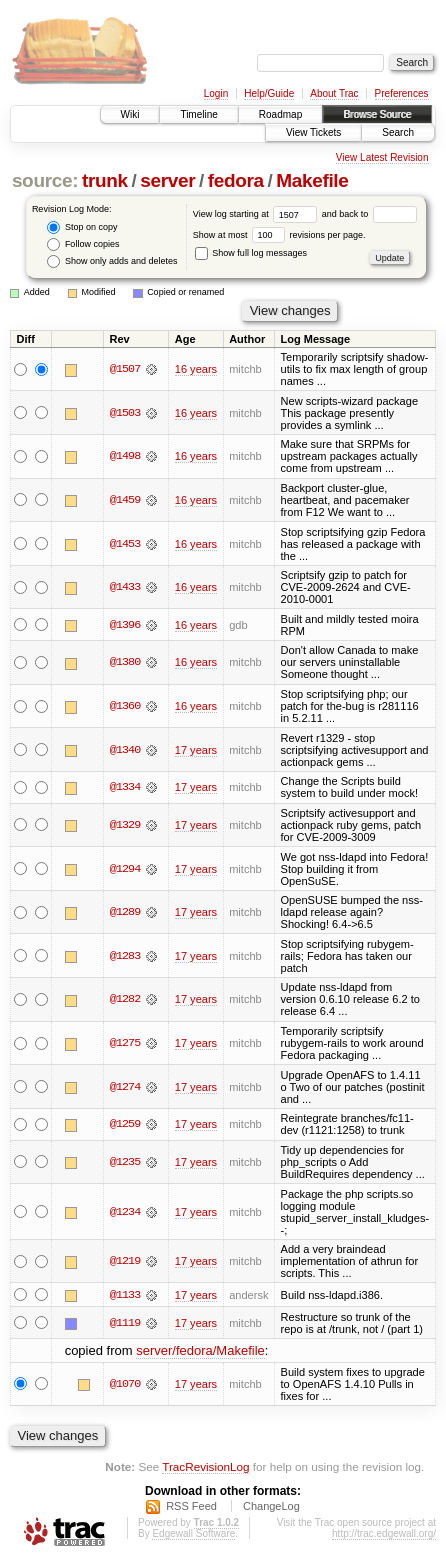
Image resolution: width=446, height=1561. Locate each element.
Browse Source (377, 114)
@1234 (125, 1212)
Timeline (198, 114)
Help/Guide (269, 93)
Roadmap (280, 114)
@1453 (125, 544)
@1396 (125, 625)
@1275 (125, 1043)
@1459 (125, 500)
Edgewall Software (193, 1534)
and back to (369, 214)
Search (398, 132)
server (167, 180)
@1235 (125, 1162)
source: (45, 180)
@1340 (125, 750)
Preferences (402, 93)
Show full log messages (251, 253)
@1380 (125, 662)
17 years (196, 750)
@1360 (125, 706)
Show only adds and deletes (112, 261)
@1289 (125, 912)
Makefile (312, 180)
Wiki (130, 114)
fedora (236, 180)
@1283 (125, 956)
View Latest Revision (382, 157)
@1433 (125, 587)
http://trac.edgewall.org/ (384, 1534)
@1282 (125, 999)
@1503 (125, 413)
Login (216, 93)
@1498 (125, 456)
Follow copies (83, 244)
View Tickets (313, 132)
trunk (105, 180)
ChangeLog (271, 1507)
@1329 (125, 825)
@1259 (125, 1124)
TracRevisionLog (205, 1466)
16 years (196, 369)
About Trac (334, 93)
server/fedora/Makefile (200, 1350)
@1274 (125, 1087)
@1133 (125, 1295)
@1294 (125, 869)
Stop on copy (82, 227)
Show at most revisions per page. (279, 235)
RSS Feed (191, 1507)
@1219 (125, 1261)
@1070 (125, 1384)
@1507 (125, 369)
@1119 (125, 1323)
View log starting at (257, 214)
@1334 (125, 787)
